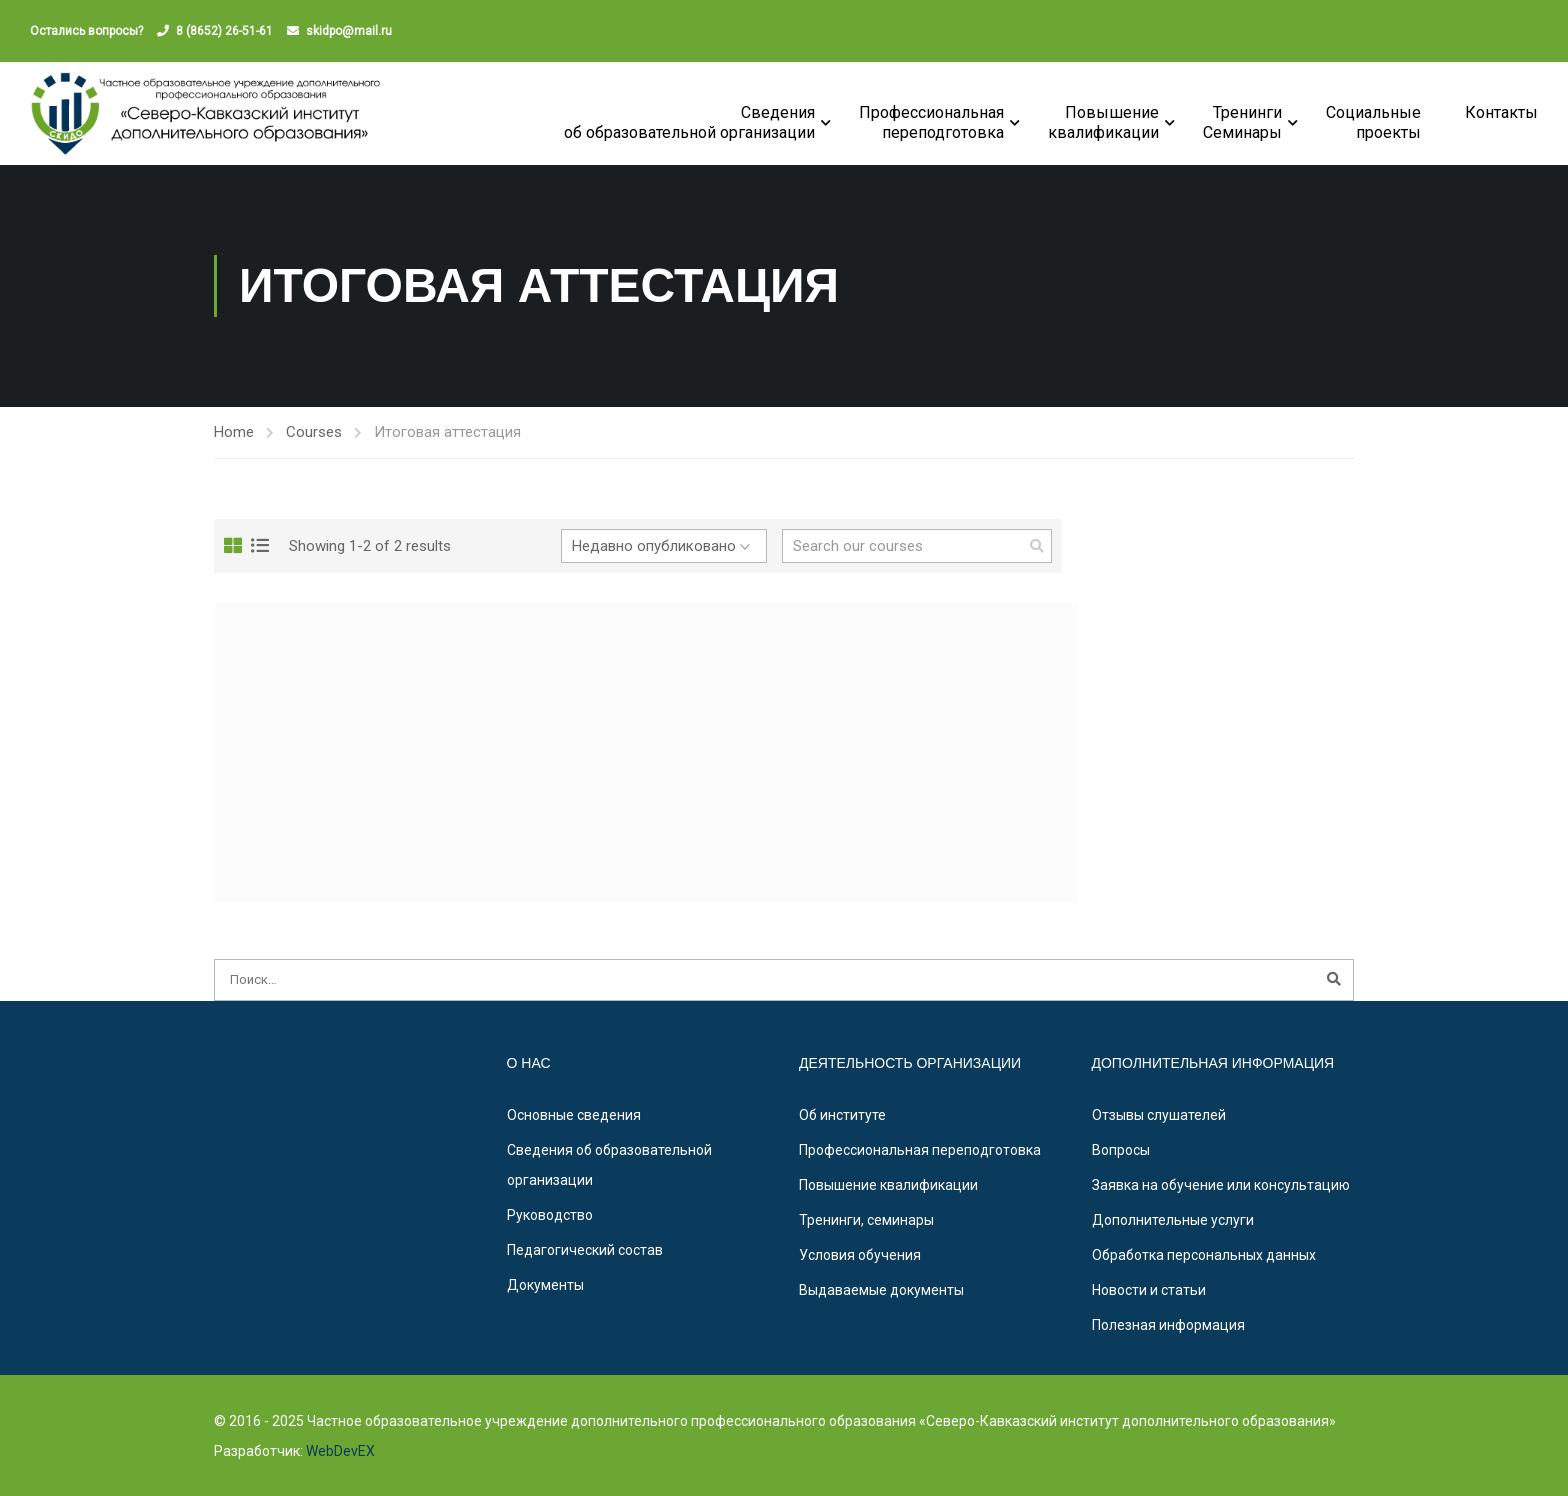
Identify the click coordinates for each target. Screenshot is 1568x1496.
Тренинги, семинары (866, 1220)
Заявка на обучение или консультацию (1221, 1185)
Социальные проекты (1373, 122)
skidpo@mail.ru (349, 31)
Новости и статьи (1149, 1290)
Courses (314, 432)
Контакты (1501, 112)
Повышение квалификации (888, 1185)
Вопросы (1121, 1150)
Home (234, 432)
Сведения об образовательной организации (689, 122)
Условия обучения (860, 1255)
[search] (1037, 546)
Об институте (842, 1115)
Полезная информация (1168, 1325)
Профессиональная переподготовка (931, 122)
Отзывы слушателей (1159, 1115)
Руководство (550, 1215)
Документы (545, 1285)
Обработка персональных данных (1204, 1255)
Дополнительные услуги (1173, 1220)
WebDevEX (339, 1451)
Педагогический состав (585, 1250)
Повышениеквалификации (1103, 122)
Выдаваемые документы (881, 1290)
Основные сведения (574, 1115)
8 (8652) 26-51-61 (224, 31)
